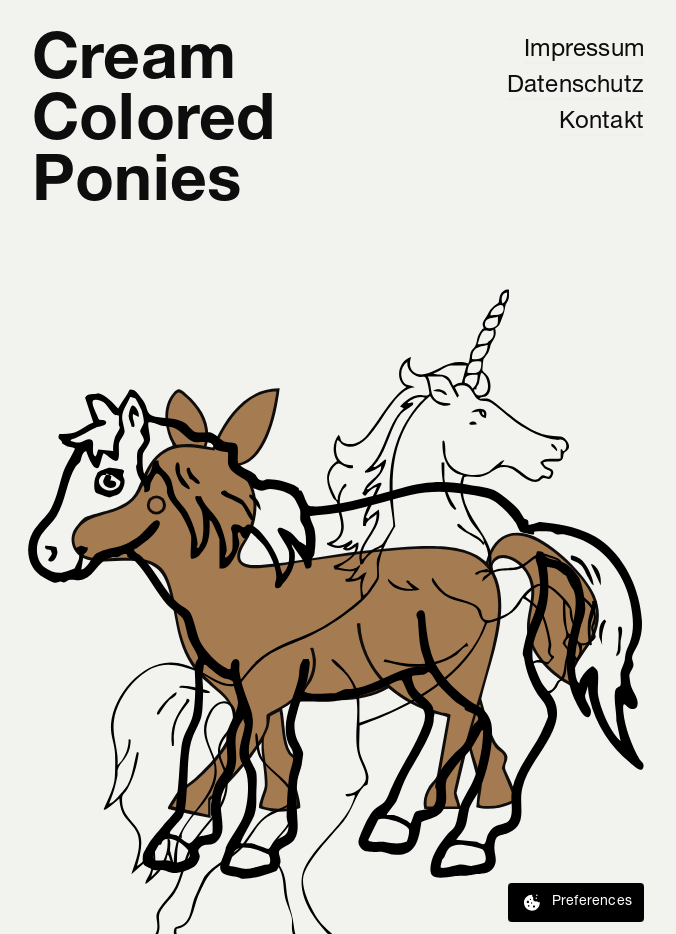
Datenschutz (575, 86)
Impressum (584, 50)
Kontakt (601, 122)
